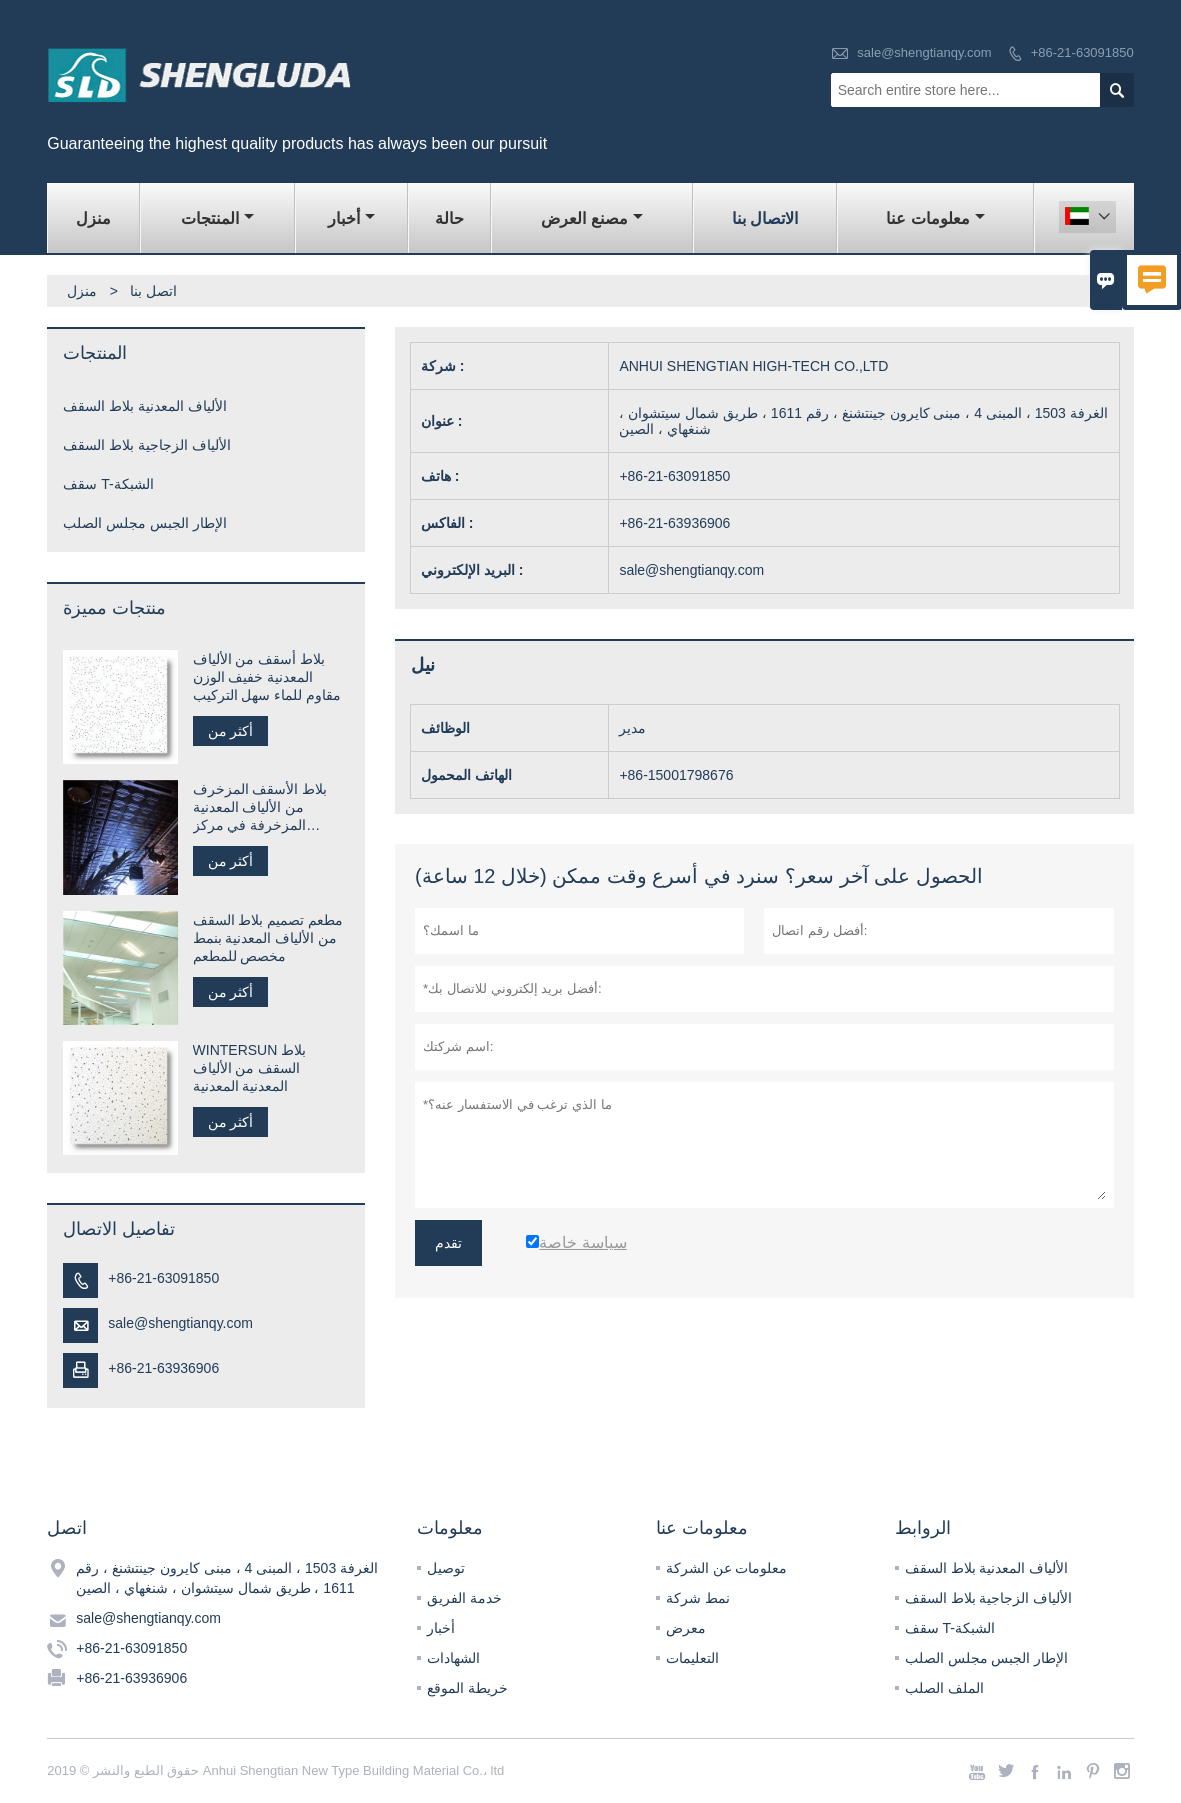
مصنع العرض (591, 218)
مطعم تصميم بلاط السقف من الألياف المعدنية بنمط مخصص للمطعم (268, 938)
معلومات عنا (935, 218)
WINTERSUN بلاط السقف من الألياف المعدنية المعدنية (250, 1068)
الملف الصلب (944, 1688)
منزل (93, 218)
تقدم (448, 1243)
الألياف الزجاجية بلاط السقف (147, 445)
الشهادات (453, 1658)
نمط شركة (698, 1598)
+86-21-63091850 (1082, 52)
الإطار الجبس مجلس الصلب (145, 523)
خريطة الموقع (467, 1688)
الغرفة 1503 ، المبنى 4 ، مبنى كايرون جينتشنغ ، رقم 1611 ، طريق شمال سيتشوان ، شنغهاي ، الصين (227, 1578)
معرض (686, 1628)
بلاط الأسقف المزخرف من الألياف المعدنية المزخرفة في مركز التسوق (260, 807)
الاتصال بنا (765, 218)
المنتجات (217, 218)
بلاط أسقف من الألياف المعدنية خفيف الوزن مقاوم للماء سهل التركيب (267, 677)
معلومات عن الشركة (727, 1568)
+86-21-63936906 (163, 1368)
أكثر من (231, 731)
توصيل (446, 1568)
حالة (449, 218)
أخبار (351, 218)
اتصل (67, 1528)
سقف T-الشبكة (108, 484)
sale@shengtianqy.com (924, 52)
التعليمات (692, 1658)
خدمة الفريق (464, 1598)
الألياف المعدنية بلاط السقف (145, 406)
